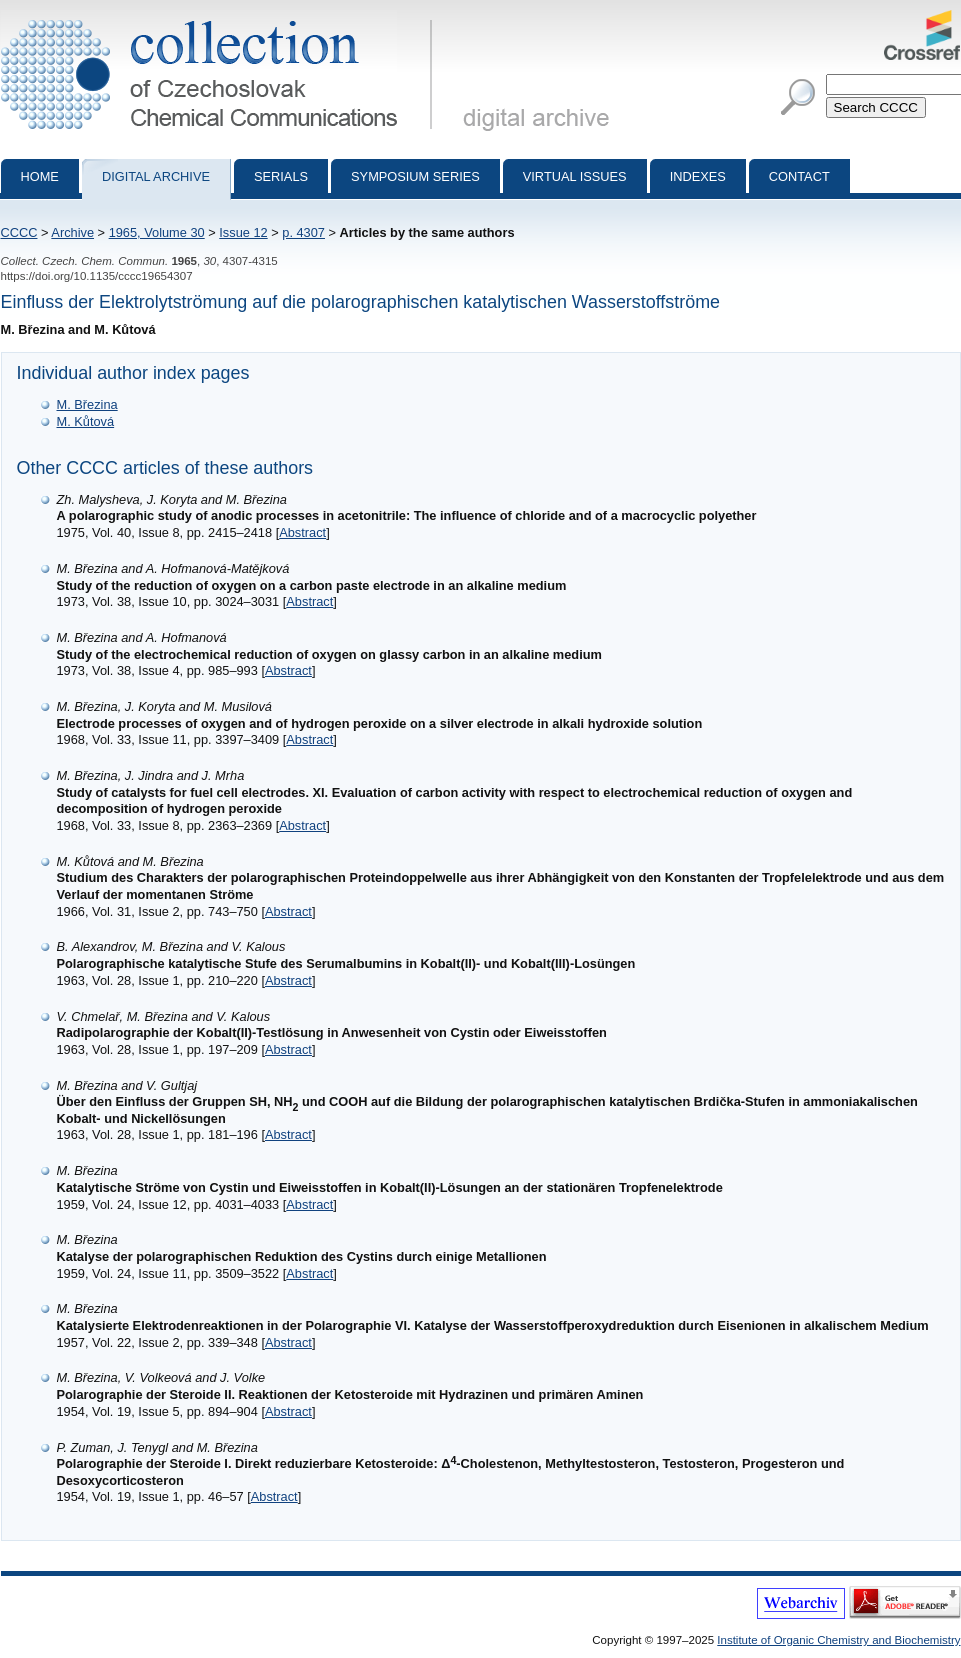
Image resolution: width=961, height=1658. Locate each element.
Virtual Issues (575, 176)
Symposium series (415, 176)
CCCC (19, 232)
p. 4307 (303, 232)
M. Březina (87, 404)
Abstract (302, 532)
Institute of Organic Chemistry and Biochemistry (838, 1640)
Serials (281, 176)
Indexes (698, 176)
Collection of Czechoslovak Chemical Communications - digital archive (220, 18)
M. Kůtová (86, 421)
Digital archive (156, 176)
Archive (72, 232)
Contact (799, 176)
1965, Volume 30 (157, 232)
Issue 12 (243, 232)
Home (40, 176)
